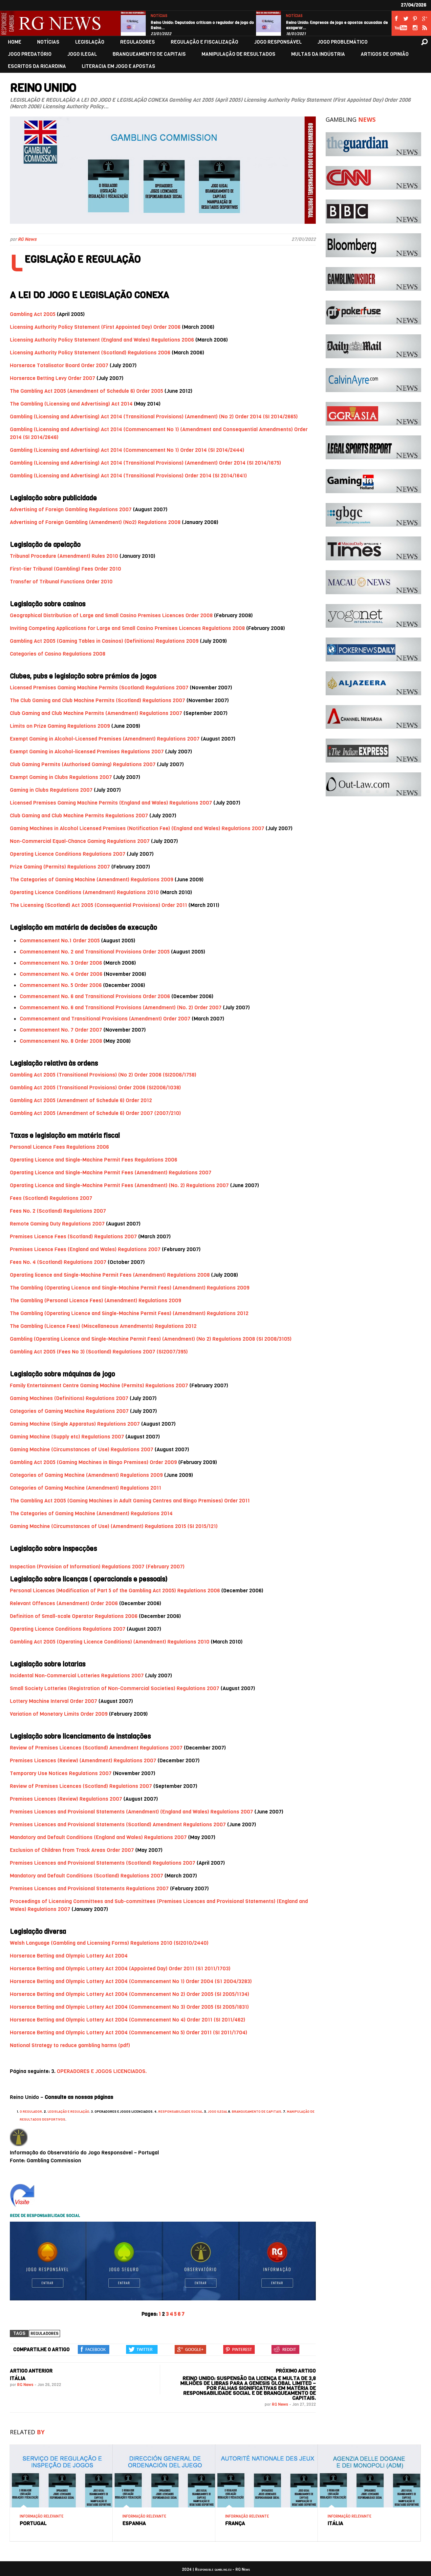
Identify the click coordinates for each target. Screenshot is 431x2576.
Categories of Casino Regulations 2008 (57, 653)
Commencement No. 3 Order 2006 (61, 962)
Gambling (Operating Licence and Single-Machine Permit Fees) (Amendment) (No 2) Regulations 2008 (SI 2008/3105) (150, 1338)
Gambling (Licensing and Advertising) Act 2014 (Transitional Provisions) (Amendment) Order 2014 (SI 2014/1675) (145, 462)
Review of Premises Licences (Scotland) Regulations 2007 (81, 1786)
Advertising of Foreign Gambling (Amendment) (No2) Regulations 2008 (95, 522)
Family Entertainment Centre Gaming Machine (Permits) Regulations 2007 (99, 1385)
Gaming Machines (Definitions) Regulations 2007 (69, 1398)
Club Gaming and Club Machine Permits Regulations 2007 (79, 815)
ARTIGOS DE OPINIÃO (385, 54)
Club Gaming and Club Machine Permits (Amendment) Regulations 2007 (96, 713)
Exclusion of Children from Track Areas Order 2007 (72, 1850)
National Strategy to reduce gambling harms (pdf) (70, 2045)
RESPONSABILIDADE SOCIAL (180, 2111)
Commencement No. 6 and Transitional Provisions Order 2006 (95, 996)
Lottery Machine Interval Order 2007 (53, 1701)
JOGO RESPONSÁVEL (278, 42)
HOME (14, 42)
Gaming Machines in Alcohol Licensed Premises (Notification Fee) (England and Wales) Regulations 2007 (138, 828)
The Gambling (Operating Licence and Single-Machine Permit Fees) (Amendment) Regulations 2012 (129, 1313)
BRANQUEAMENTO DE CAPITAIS (149, 54)
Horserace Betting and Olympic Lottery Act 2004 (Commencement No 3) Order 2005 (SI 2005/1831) (129, 2006)
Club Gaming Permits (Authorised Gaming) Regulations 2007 (83, 764)
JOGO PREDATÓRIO (30, 54)
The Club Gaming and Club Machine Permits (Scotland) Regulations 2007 (97, 700)
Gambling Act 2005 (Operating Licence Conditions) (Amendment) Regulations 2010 (109, 1641)
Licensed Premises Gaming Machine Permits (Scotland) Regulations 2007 (99, 687)
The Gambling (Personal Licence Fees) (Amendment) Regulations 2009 (95, 1300)
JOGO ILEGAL (82, 54)
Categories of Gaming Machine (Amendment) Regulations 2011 (85, 1487)
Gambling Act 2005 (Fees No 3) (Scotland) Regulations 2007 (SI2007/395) (99, 1351)
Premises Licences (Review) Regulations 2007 (66, 1798)
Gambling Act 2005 (32, 314)
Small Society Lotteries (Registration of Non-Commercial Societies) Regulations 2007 (114, 1688)
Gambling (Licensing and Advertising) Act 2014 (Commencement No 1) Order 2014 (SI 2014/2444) (127, 450)
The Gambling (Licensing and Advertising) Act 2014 (71, 403)
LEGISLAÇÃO (89, 42)
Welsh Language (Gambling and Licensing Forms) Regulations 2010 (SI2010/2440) (109, 1942)
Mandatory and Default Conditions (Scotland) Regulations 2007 (86, 1875)
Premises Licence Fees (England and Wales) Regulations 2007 (85, 1249)
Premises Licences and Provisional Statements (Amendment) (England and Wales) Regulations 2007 (131, 1811)
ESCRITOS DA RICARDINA (37, 66)
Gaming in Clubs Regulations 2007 (51, 789)
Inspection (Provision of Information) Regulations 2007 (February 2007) (97, 1566)
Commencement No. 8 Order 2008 (61, 1040)
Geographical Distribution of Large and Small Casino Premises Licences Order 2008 (111, 615)
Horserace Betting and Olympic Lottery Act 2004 (69, 1955)
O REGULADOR (31, 2111)
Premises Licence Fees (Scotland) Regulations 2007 (73, 1236)
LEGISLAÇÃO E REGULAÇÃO (68, 2111)
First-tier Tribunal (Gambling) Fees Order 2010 (65, 568)
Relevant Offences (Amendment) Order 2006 (64, 1603)
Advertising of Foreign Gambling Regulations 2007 (71, 509)
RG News (27, 239)
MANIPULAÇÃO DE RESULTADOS (238, 54)
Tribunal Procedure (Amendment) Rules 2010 (64, 556)
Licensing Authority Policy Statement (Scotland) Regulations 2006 (90, 352)
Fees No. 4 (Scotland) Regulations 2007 (58, 1262)
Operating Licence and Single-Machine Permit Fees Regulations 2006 (93, 1159)
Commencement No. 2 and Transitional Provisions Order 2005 (95, 951)
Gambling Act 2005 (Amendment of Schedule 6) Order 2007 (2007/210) (95, 1113)
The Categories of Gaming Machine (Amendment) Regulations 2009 (91, 879)
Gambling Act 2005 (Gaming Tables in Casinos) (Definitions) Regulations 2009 (104, 641)
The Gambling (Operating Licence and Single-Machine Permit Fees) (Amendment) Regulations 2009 (129, 1287)
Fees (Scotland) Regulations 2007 (51, 1198)
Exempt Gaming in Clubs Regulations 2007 (61, 777)
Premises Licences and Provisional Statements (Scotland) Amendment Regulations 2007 (118, 1824)
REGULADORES (137, 42)
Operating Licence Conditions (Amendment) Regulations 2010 (84, 892)
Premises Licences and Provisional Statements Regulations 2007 (89, 1888)
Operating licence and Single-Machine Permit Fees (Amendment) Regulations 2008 (110, 1274)
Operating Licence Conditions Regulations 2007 (67, 853)
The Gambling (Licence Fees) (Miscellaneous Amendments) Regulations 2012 (103, 1326)
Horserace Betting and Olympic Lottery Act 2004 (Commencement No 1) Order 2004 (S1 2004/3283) (131, 1981)
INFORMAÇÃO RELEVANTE (41, 2516)
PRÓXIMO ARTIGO (296, 2371)
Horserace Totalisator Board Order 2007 (59, 365)
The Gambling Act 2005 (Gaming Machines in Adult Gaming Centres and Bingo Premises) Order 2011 (130, 1500)
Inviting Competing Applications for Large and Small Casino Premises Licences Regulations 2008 (127, 628)
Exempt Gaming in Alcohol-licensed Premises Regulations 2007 (87, 751)
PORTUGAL (33, 2523)
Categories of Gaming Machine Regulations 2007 (69, 1411)
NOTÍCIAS (159, 15)
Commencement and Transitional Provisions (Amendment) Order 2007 (105, 1018)
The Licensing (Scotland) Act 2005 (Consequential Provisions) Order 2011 (98, 905)
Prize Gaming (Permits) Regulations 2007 (60, 866)
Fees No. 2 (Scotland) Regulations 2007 (58, 1210)
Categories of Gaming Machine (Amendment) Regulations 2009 (86, 1475)
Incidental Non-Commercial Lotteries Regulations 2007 (77, 1675)
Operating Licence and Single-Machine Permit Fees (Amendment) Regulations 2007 (110, 1172)
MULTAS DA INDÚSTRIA (318, 54)
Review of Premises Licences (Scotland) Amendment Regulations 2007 (96, 1747)
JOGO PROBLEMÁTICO (342, 42)
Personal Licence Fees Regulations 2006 (59, 1146)
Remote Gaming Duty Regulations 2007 (57, 1223)
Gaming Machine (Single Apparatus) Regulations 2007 (75, 1423)
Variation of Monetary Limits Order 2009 (59, 1713)
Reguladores (44, 2333)
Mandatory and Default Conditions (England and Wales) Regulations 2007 (98, 1837)
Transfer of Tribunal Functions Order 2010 (61, 581)
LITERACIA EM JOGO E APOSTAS (118, 66)
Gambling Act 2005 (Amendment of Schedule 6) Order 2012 (81, 1100)
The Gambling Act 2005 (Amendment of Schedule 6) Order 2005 (86, 390)
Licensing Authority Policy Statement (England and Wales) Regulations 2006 (102, 339)
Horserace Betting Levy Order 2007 (52, 378)
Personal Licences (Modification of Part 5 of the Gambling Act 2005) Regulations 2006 (115, 1590)
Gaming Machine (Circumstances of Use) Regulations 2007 (81, 1449)
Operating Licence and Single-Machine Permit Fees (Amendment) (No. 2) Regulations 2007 (119, 1185)
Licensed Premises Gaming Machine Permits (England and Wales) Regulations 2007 (111, 802)
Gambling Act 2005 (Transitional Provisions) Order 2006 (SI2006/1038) (95, 1087)
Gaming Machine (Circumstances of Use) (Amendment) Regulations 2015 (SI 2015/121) (114, 1526)
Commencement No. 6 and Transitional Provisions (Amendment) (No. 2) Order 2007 (121, 1007)
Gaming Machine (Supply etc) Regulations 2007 (67, 1436)
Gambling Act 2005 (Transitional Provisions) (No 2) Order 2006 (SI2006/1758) (103, 1074)
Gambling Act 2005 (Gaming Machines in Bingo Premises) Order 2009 (93, 1462)
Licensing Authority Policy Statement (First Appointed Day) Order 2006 (95, 327)
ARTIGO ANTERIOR (31, 2371)
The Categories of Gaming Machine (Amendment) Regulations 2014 (91, 1513)
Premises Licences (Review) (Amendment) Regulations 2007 (83, 1760)
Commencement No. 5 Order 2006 (61, 985)
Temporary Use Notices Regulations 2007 (61, 1773)
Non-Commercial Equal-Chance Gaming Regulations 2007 (80, 841)
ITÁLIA (17, 2378)
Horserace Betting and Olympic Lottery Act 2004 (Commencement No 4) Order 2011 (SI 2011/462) (127, 2019)
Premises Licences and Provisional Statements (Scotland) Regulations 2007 (102, 1862)
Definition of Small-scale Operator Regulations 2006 (74, 1616)
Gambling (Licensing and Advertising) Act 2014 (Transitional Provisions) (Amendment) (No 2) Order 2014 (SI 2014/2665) (154, 416)
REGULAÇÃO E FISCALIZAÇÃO (204, 42)
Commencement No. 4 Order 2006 (61, 974)
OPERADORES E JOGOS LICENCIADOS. (102, 2071)
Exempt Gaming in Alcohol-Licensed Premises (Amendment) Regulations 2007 (105, 738)
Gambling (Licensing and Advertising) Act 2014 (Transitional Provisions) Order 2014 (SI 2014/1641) (128, 475)
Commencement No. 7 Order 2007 (61, 1029)
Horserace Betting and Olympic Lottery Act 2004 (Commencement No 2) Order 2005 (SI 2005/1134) (129, 1994)
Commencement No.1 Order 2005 (60, 940)
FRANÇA (235, 2523)
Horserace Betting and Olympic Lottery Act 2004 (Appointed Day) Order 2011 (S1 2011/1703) (120, 1968)
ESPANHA (134, 2523)
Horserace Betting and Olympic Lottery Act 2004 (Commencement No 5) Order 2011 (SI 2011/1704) (128, 2032)
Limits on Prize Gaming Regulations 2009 (60, 726)
